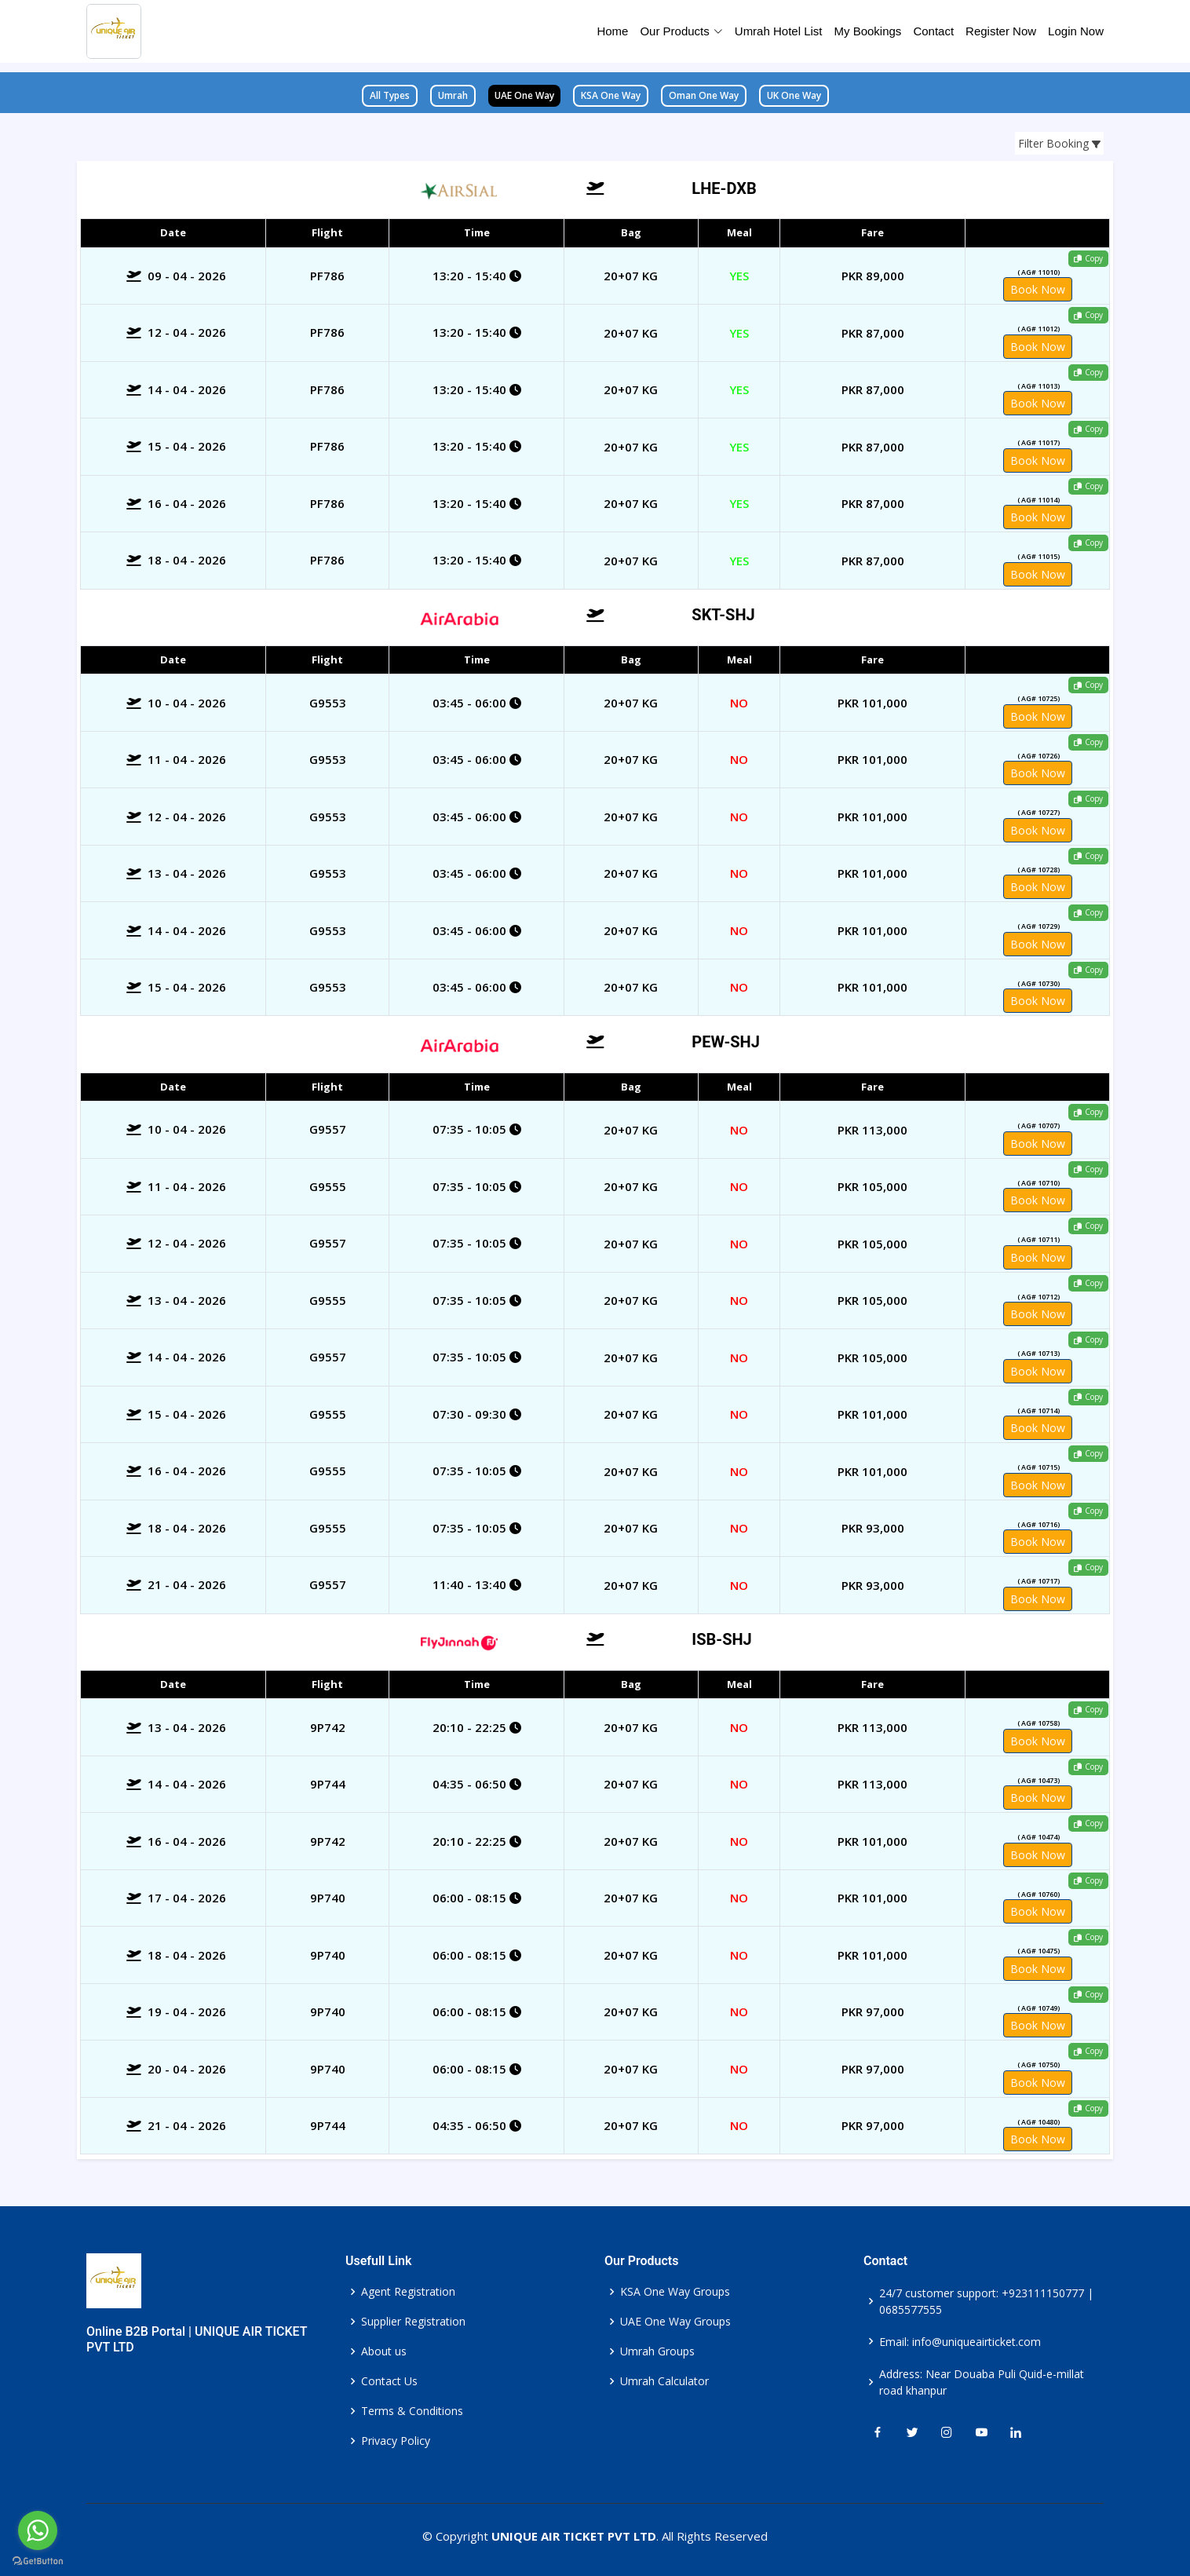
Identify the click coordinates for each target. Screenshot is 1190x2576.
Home (612, 31)
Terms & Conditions (412, 2411)
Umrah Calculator (664, 2381)
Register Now (1001, 31)
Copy (1088, 258)
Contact (933, 31)
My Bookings (868, 31)
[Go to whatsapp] (37, 2530)
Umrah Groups (657, 2351)
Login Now (1076, 31)
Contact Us (389, 2381)
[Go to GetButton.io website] (38, 2560)
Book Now (1037, 289)
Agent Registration (408, 2291)
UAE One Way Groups (675, 2321)
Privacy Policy (395, 2440)
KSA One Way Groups (675, 2291)
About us (384, 2351)
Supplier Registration (413, 2321)
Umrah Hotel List (779, 31)
